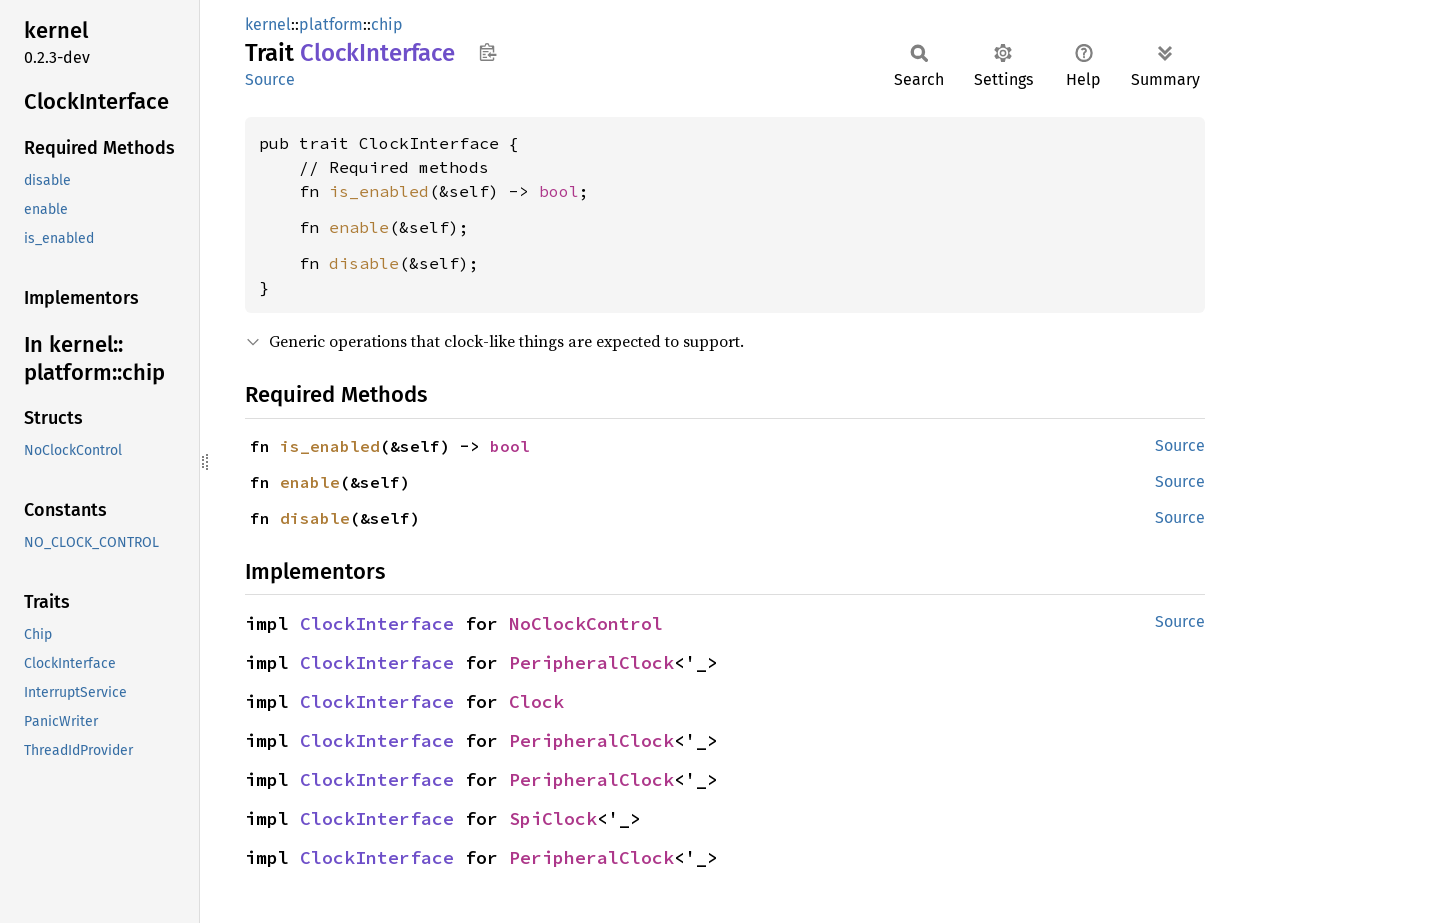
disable (364, 263)
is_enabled (379, 191)
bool (559, 191)
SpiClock (553, 818)
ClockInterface (377, 623)
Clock (536, 701)
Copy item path (487, 52)
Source (270, 79)
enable (359, 227)
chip (387, 24)
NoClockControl (586, 623)
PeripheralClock (591, 662)
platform (331, 24)
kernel (268, 24)
